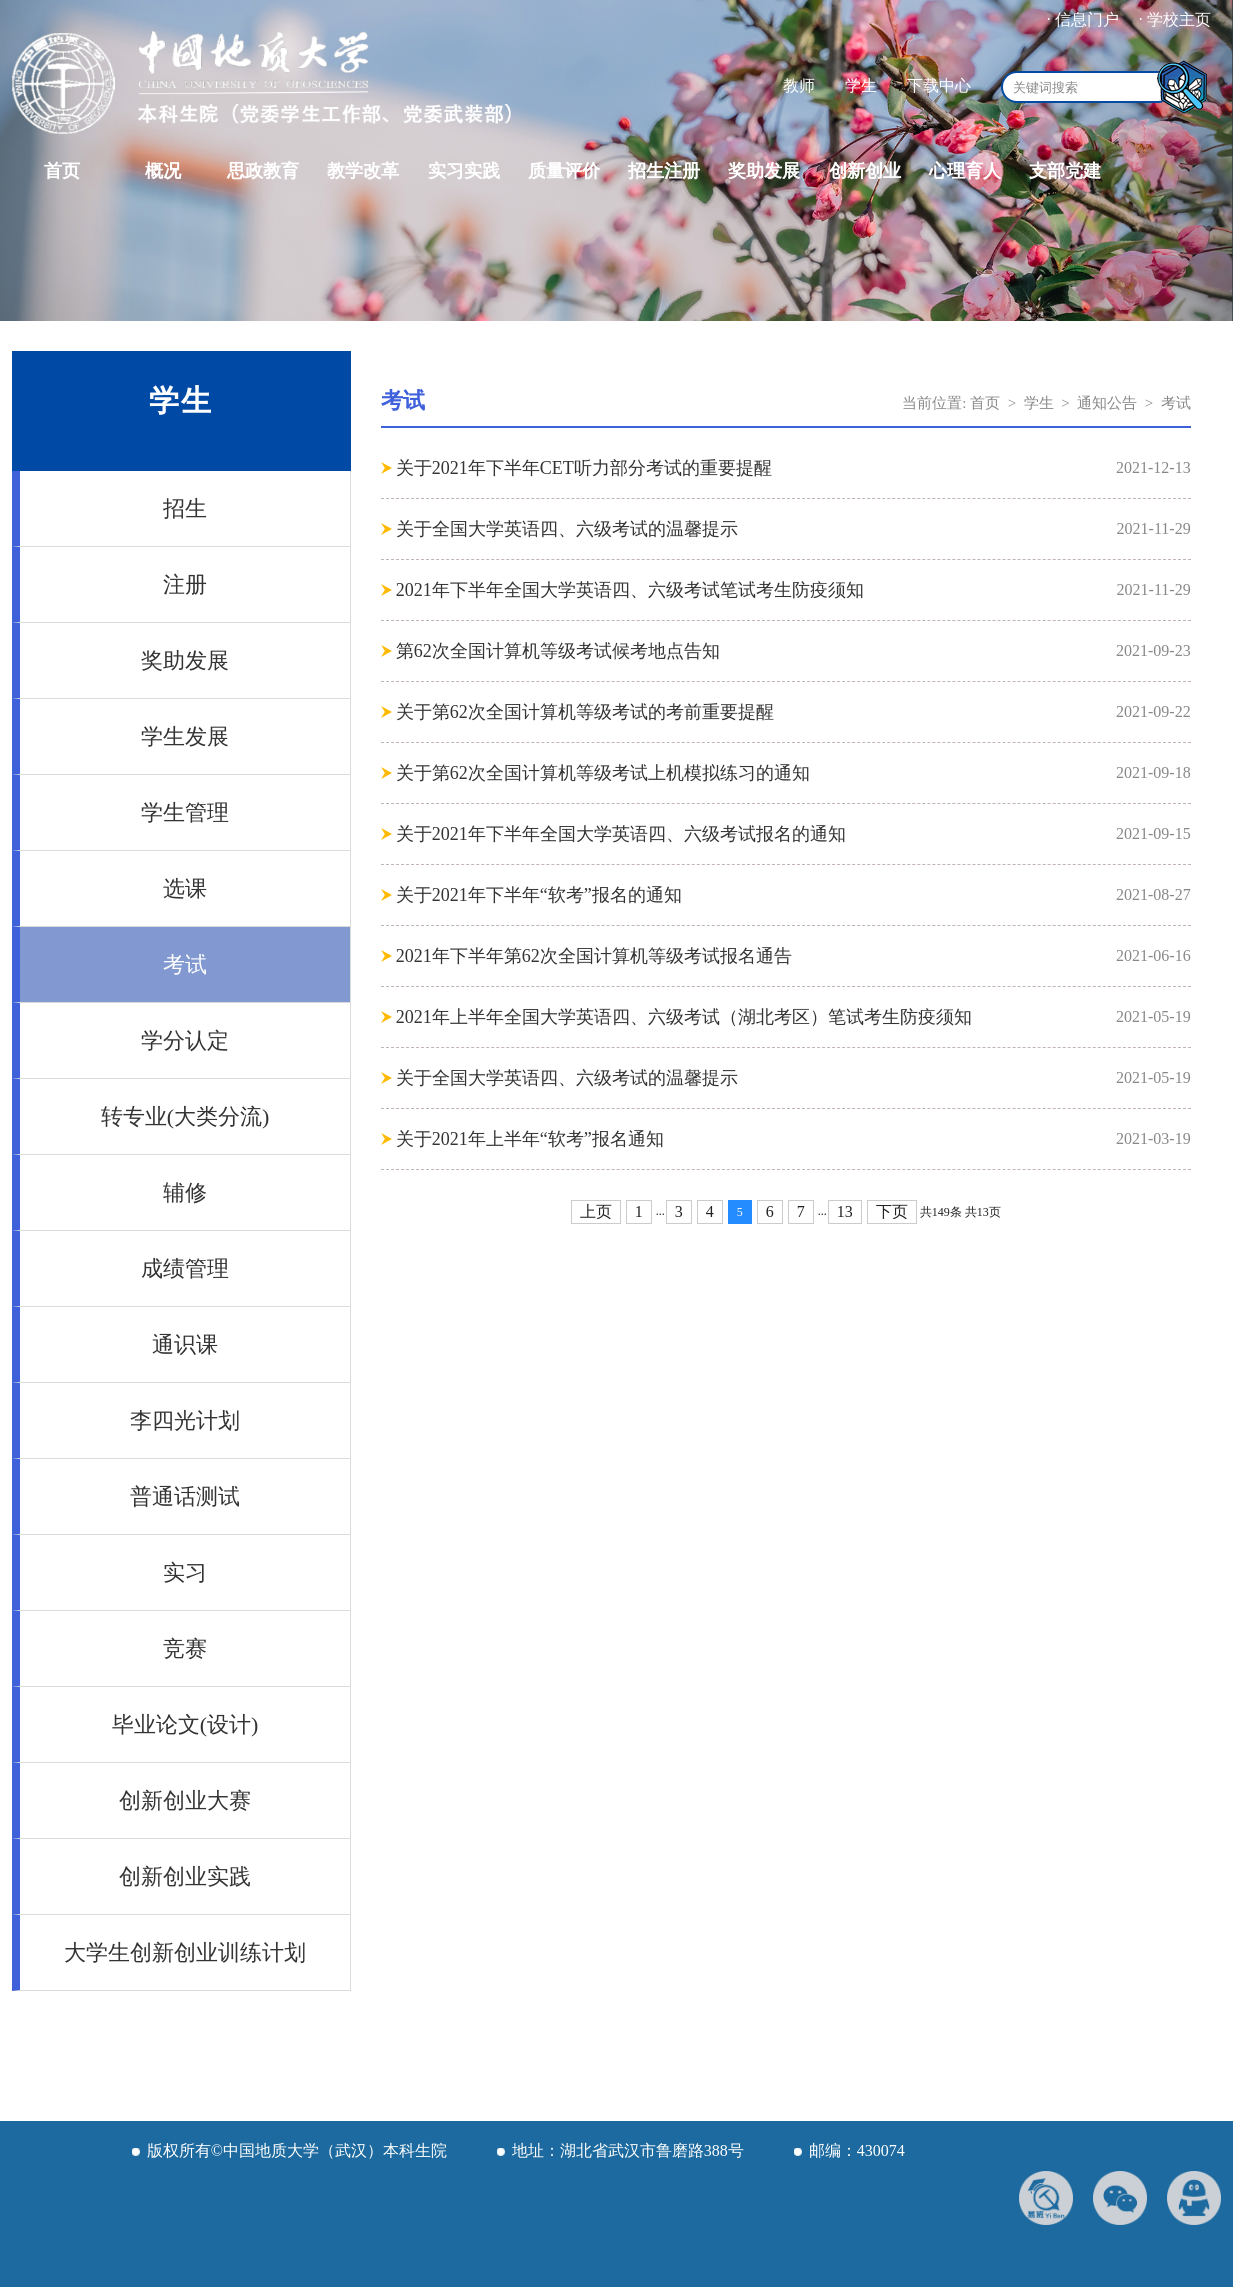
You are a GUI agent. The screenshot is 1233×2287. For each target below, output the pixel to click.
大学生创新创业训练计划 (185, 1952)
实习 (185, 1572)
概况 (163, 171)
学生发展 (185, 736)
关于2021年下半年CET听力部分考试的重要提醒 (584, 468)
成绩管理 (185, 1268)
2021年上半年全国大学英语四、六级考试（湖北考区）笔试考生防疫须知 (684, 1017)
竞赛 (185, 1648)
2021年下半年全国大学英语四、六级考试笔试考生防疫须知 (630, 590)
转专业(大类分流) (185, 1116)
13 (845, 1211)
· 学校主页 (1175, 19)
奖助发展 (764, 171)
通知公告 (1107, 403)
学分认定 (185, 1040)
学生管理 (185, 812)
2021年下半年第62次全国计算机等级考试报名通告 (594, 956)
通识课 (185, 1344)
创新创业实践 (185, 1876)
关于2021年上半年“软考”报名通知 (530, 1139)
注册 (185, 584)
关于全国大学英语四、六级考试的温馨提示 (567, 529)
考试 (185, 964)
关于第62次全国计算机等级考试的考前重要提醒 (585, 712)
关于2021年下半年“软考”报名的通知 (539, 895)
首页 (62, 171)
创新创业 (865, 171)
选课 (185, 888)
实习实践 (464, 171)
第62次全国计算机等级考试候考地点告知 (558, 651)
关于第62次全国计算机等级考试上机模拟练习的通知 (603, 773)
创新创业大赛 (185, 1800)
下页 (892, 1211)
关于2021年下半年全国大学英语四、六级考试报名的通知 (621, 834)
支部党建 (1065, 171)
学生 (861, 85)
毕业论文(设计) (185, 1724)
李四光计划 (185, 1420)
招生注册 (664, 171)
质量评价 (564, 171)
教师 (799, 85)
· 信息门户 (1083, 19)
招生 (185, 508)
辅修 (185, 1192)
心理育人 (965, 171)
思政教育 (263, 171)
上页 (596, 1211)
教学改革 (363, 171)
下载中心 (939, 85)
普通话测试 (185, 1496)
